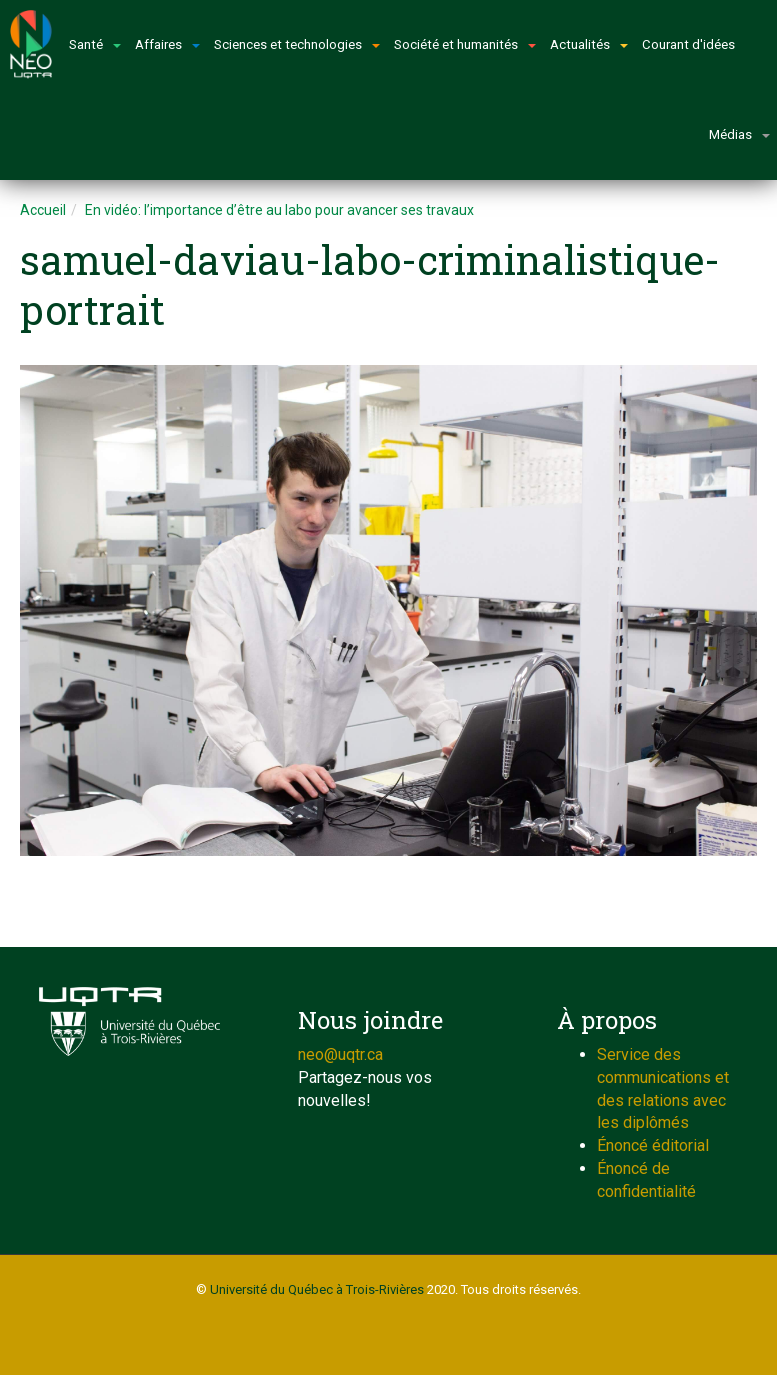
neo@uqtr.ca (340, 1054)
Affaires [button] (167, 44)
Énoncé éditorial (653, 1145)
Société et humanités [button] (465, 44)
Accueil (43, 210)
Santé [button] (95, 44)
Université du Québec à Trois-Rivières (317, 1289)
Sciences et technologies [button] (297, 44)
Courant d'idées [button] (688, 44)
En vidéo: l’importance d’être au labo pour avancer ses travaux (279, 210)
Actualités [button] (589, 44)
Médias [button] (739, 134)
